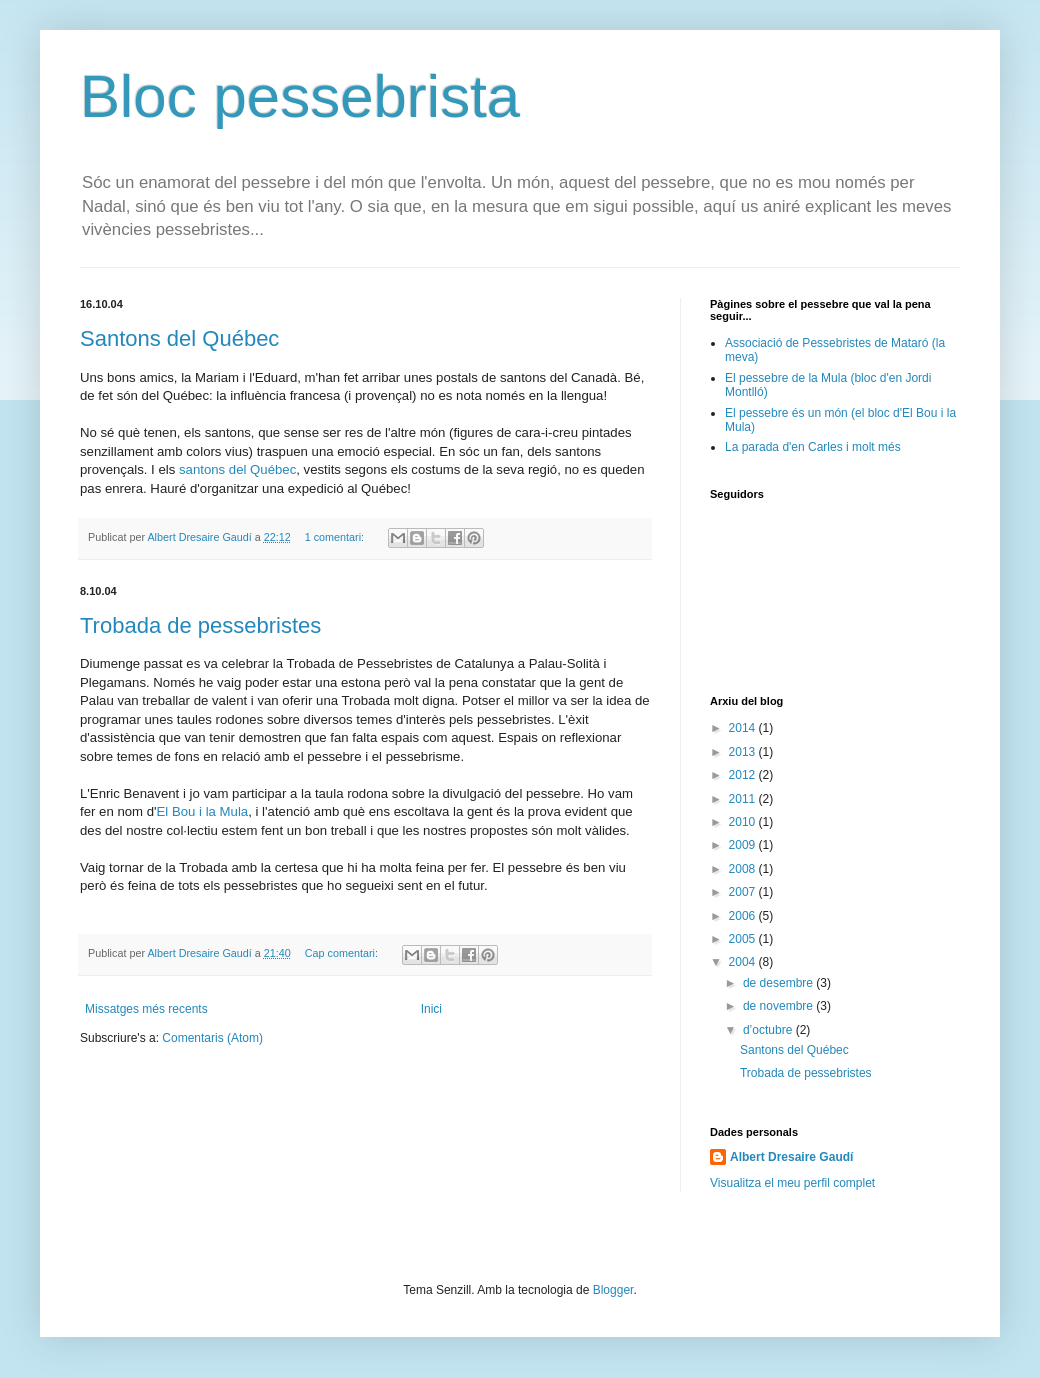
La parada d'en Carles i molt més (813, 447)
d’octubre (769, 1030)
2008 (744, 869)
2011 (744, 799)
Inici (431, 1009)
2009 (744, 845)
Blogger (613, 1290)
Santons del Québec (179, 338)
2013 (744, 752)
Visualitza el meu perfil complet (792, 1183)
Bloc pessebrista (300, 96)
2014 (744, 728)
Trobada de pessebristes (200, 625)
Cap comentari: (343, 953)
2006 (744, 916)
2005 (744, 939)
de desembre (779, 983)
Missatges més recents (146, 1009)
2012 (744, 775)
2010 (744, 822)
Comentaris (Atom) (212, 1038)
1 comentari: (336, 537)
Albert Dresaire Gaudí (791, 1157)
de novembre (779, 1006)
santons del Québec (237, 469)
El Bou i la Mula (203, 811)
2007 (744, 892)
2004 (744, 962)
